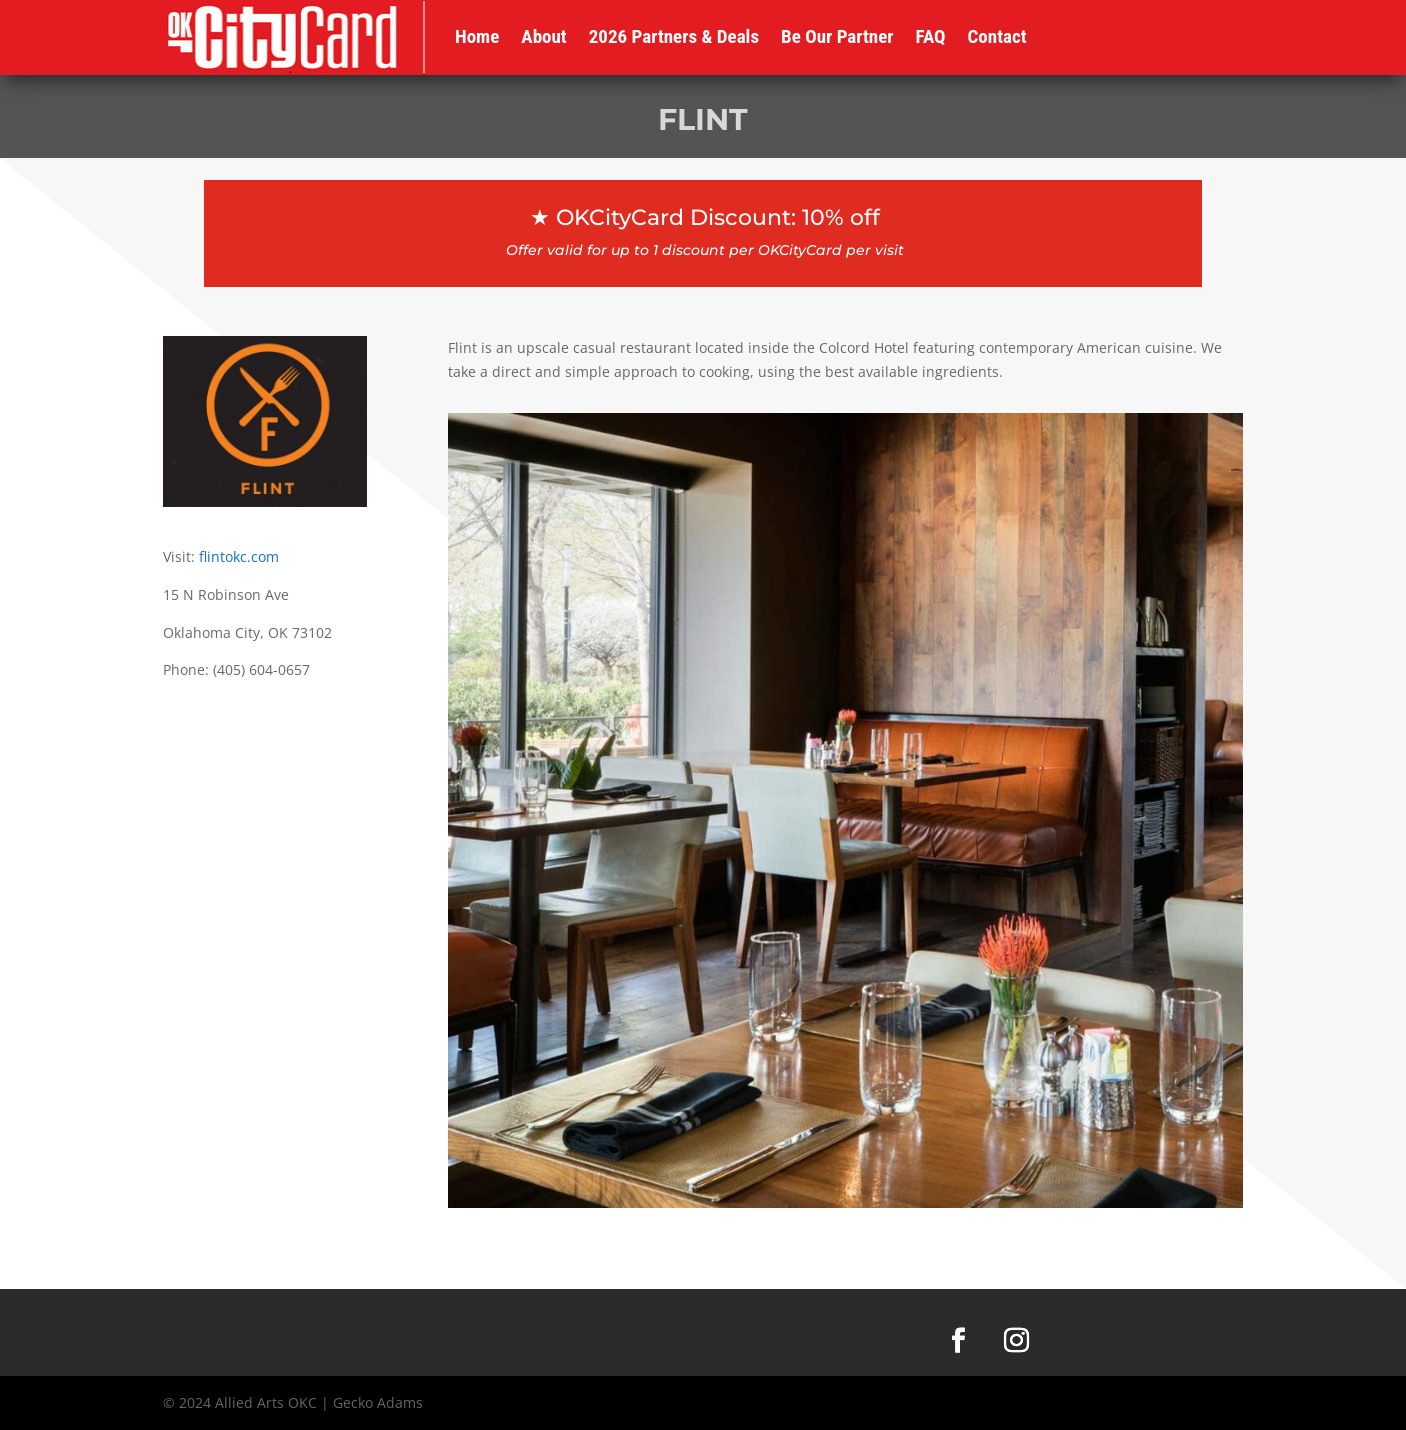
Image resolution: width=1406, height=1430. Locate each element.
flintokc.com (239, 556)
